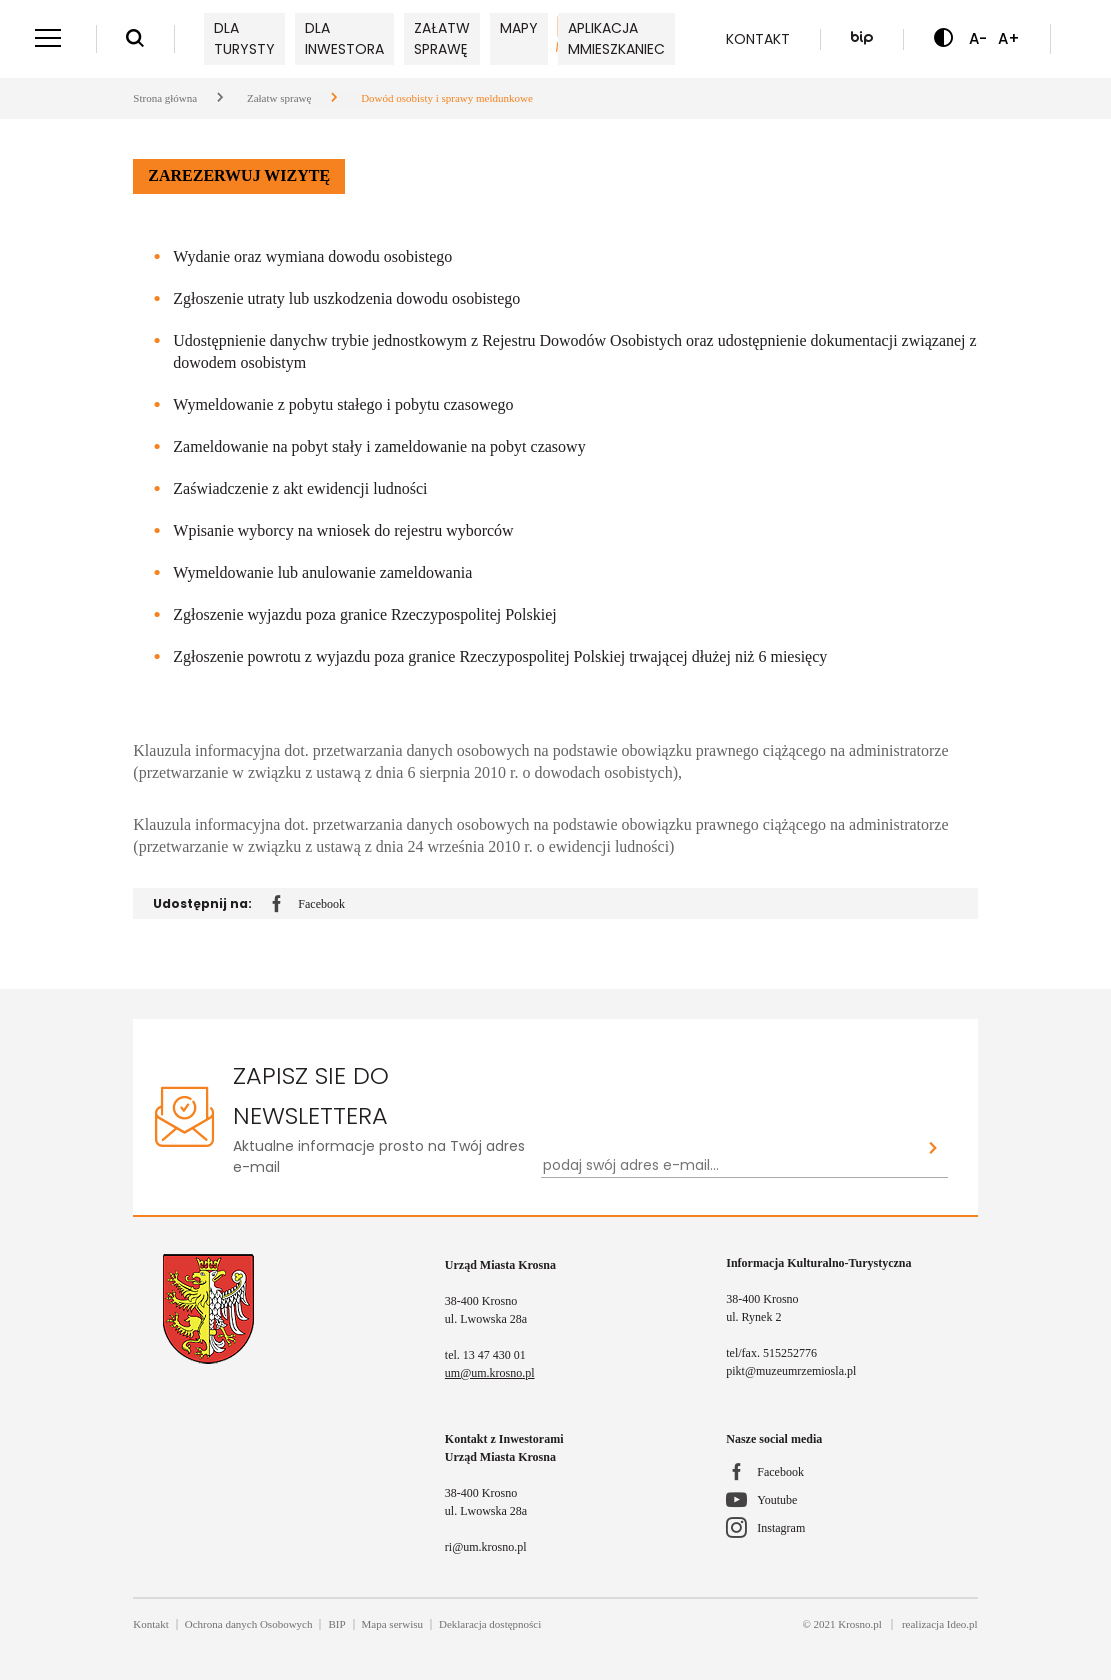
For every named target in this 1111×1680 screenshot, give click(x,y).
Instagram (781, 1528)
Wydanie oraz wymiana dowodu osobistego (312, 256)
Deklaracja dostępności (490, 1624)
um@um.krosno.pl (490, 1373)
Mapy (519, 28)
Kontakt (758, 39)
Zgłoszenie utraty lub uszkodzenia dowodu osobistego (346, 298)
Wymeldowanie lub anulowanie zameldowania (322, 572)
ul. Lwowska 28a (486, 1319)
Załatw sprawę (442, 38)
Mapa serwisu (392, 1624)
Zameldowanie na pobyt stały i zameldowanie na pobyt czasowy (379, 446)
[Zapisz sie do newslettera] (933, 1149)
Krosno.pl (860, 1624)
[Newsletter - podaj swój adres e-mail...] (730, 1165)
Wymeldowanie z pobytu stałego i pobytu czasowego (343, 404)
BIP (336, 1624)
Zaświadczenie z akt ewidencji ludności (300, 488)
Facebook (308, 905)
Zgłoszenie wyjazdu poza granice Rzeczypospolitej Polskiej (364, 614)
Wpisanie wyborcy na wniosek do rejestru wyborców (343, 530)
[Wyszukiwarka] (135, 39)
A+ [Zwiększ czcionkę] (1009, 38)
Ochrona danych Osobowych (249, 1624)
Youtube (777, 1500)
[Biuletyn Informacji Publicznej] (862, 39)
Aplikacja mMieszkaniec (616, 38)
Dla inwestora (344, 38)
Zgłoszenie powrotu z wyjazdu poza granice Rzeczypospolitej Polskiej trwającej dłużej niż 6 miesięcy (500, 656)
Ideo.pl (962, 1624)
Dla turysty (244, 38)
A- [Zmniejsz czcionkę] (978, 38)
